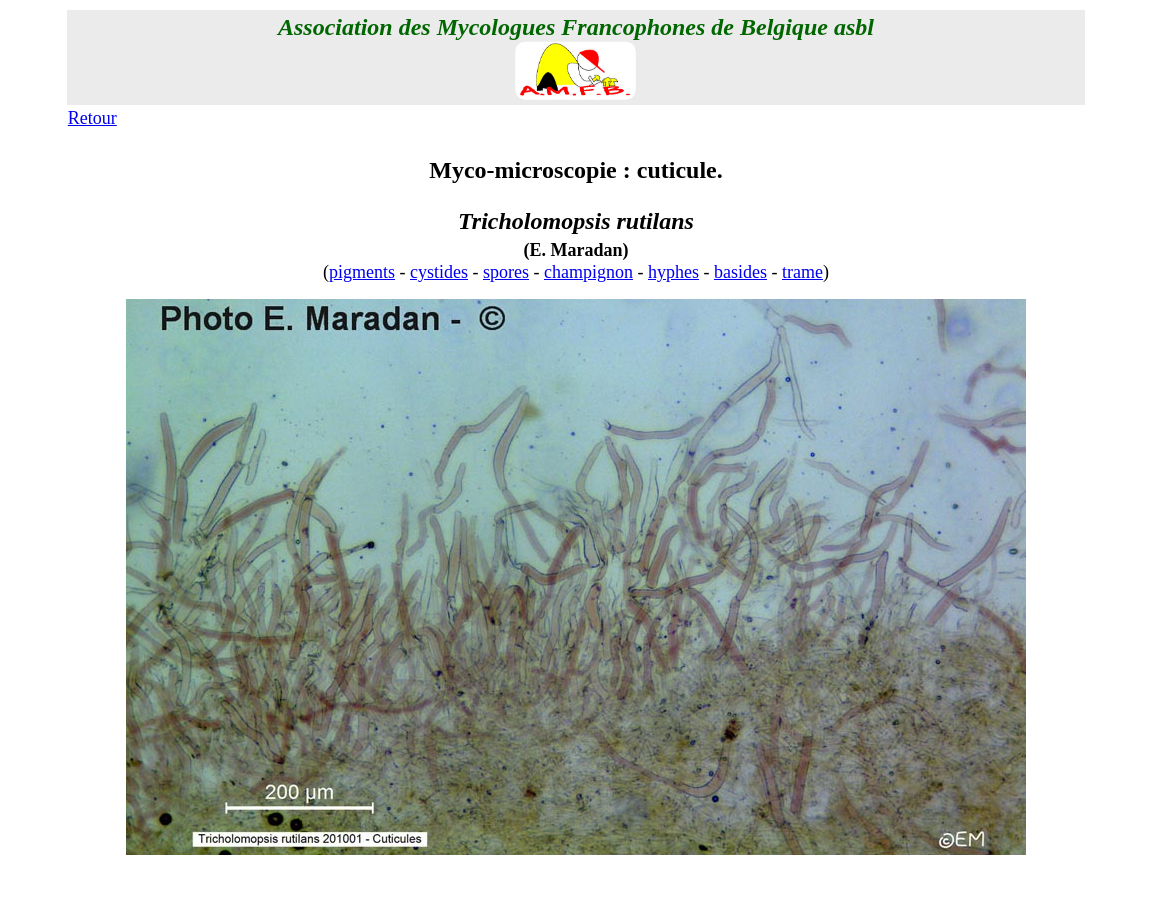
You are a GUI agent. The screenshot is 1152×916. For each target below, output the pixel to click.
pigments (362, 272)
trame (802, 272)
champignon (588, 272)
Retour (92, 118)
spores (506, 272)
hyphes (673, 272)
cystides (439, 272)
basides (740, 272)
